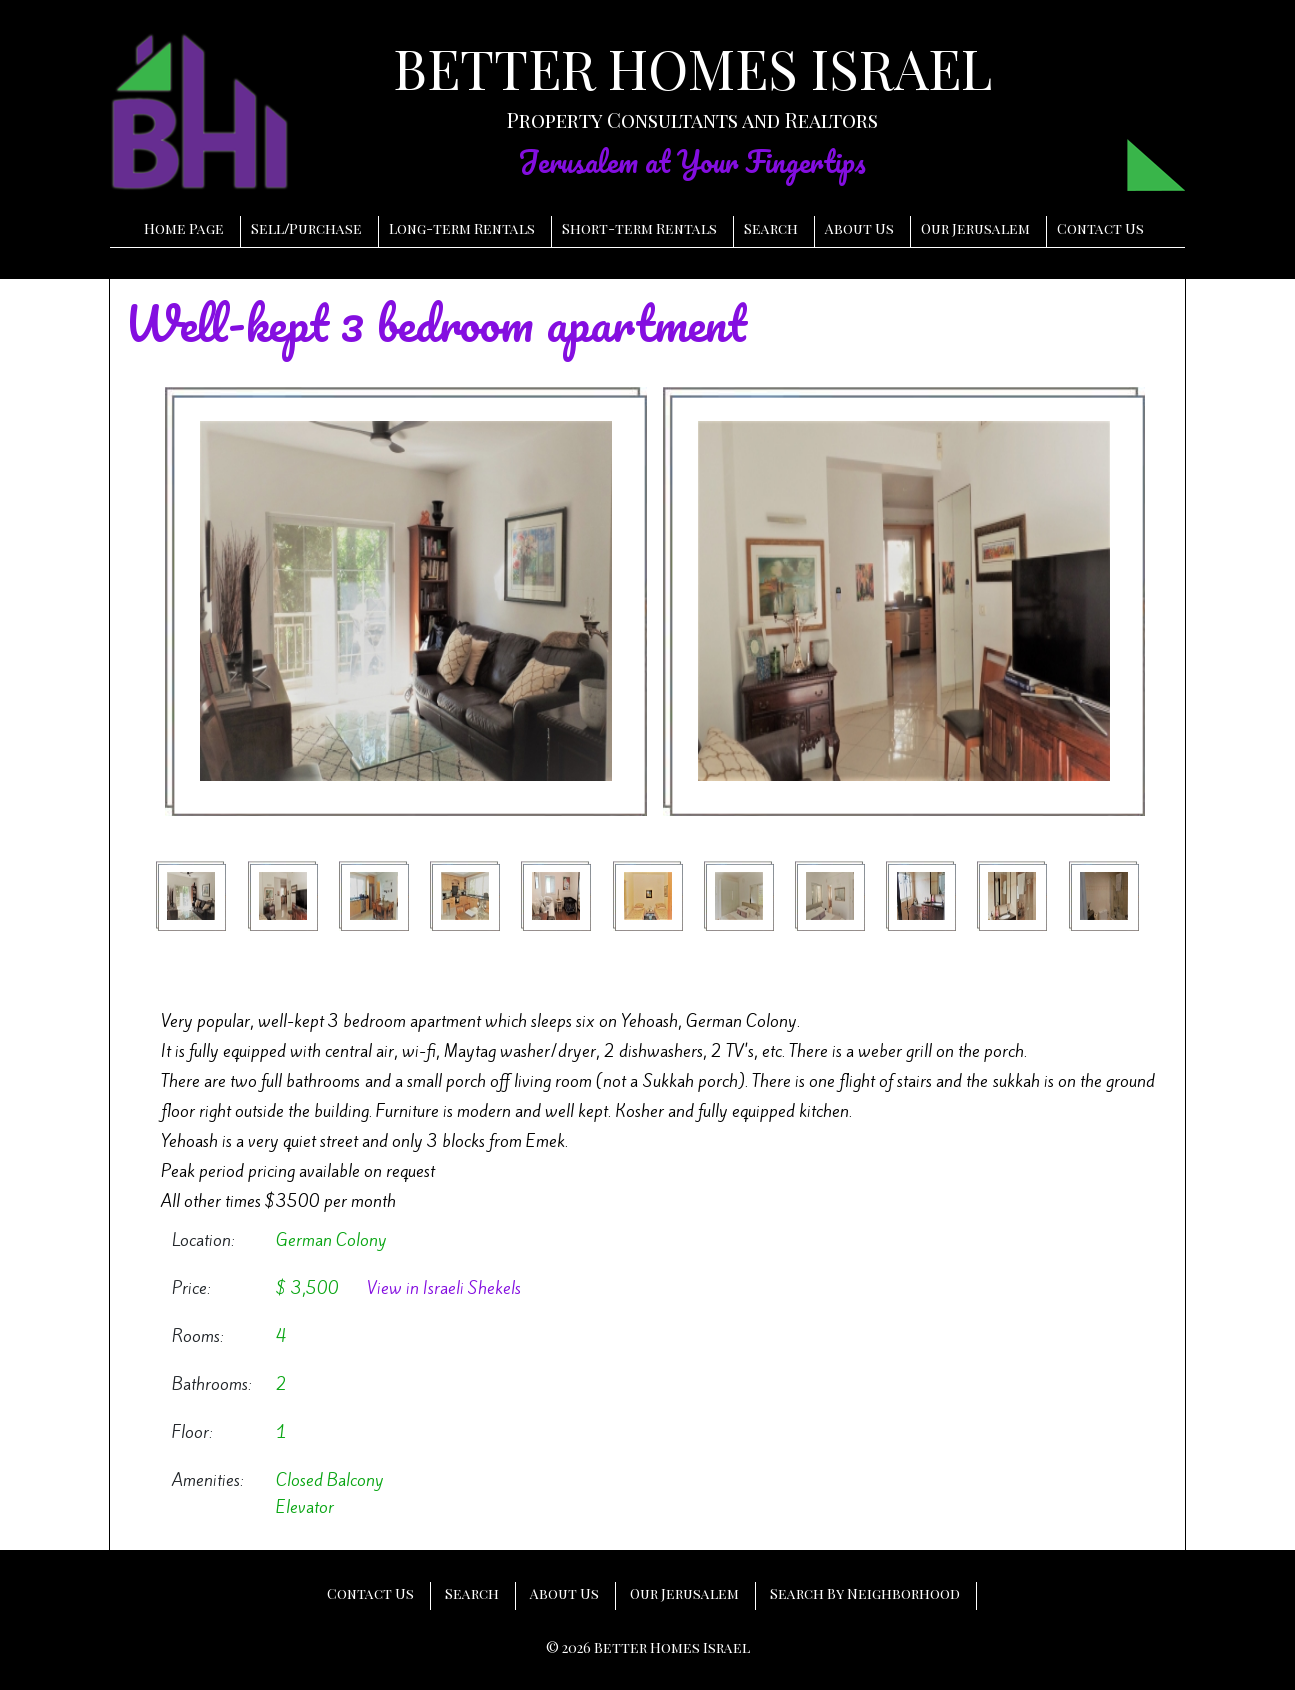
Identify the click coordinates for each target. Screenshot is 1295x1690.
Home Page (184, 228)
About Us (859, 228)
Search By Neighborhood (865, 1593)
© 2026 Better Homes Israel (648, 1647)
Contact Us (1100, 228)
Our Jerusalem (975, 228)
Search (771, 228)
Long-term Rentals (462, 228)
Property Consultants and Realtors (692, 119)
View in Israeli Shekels (444, 1288)
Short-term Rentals (639, 228)
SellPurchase (306, 228)
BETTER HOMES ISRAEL (692, 68)
